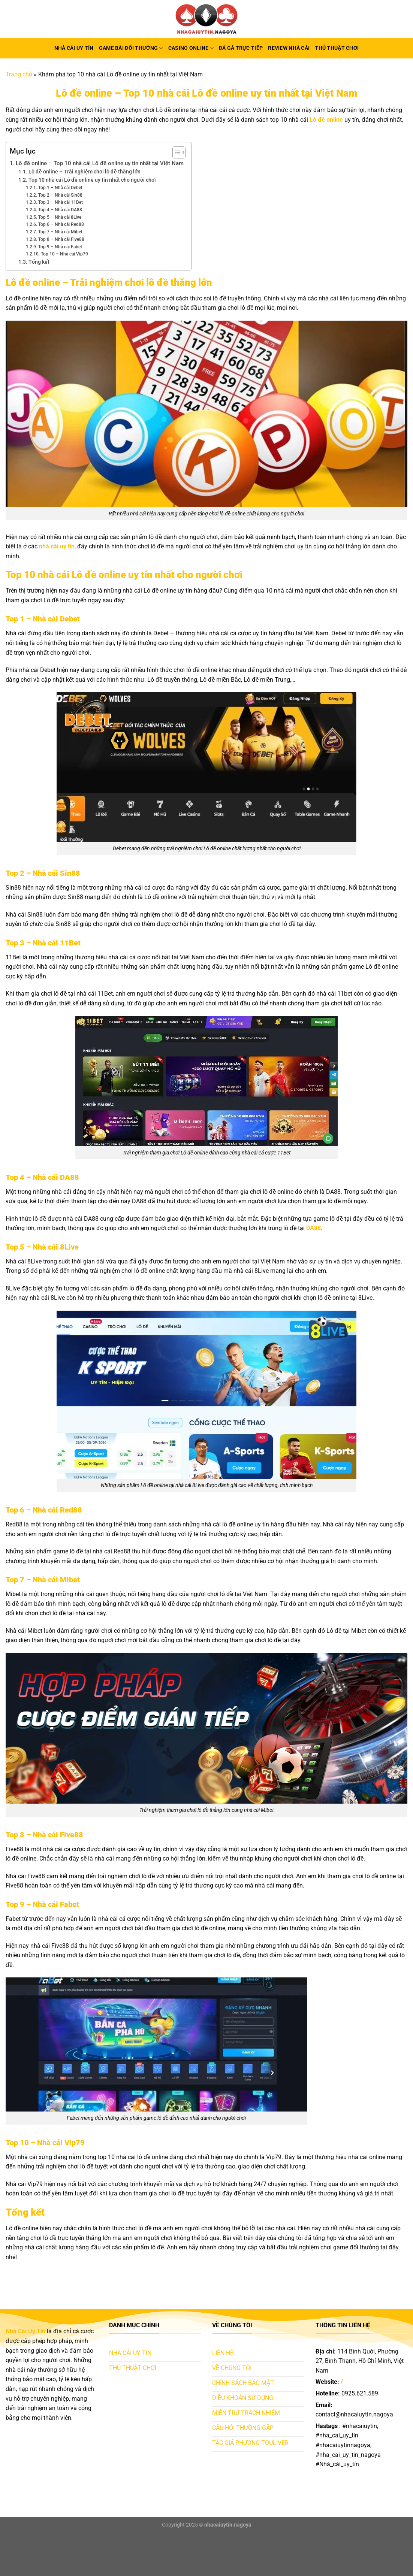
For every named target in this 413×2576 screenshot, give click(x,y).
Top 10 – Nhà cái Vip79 (64, 254)
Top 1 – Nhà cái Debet (60, 187)
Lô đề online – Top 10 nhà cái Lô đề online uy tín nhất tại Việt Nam (100, 163)
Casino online (191, 48)
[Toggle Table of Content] (175, 152)
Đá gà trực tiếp (241, 48)
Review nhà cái (289, 48)
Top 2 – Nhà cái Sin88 (60, 195)
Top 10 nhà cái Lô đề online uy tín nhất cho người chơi (92, 180)
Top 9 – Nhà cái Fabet (60, 246)
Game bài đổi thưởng (131, 48)
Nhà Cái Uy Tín (74, 48)
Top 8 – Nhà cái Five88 (61, 239)
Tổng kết (38, 262)
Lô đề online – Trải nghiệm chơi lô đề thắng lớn (84, 172)
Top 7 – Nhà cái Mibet (60, 231)
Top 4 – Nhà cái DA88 (60, 209)
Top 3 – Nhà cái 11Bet (60, 202)
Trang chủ (19, 74)
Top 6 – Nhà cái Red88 (61, 224)
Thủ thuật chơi (337, 48)
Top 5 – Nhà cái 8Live (59, 217)
